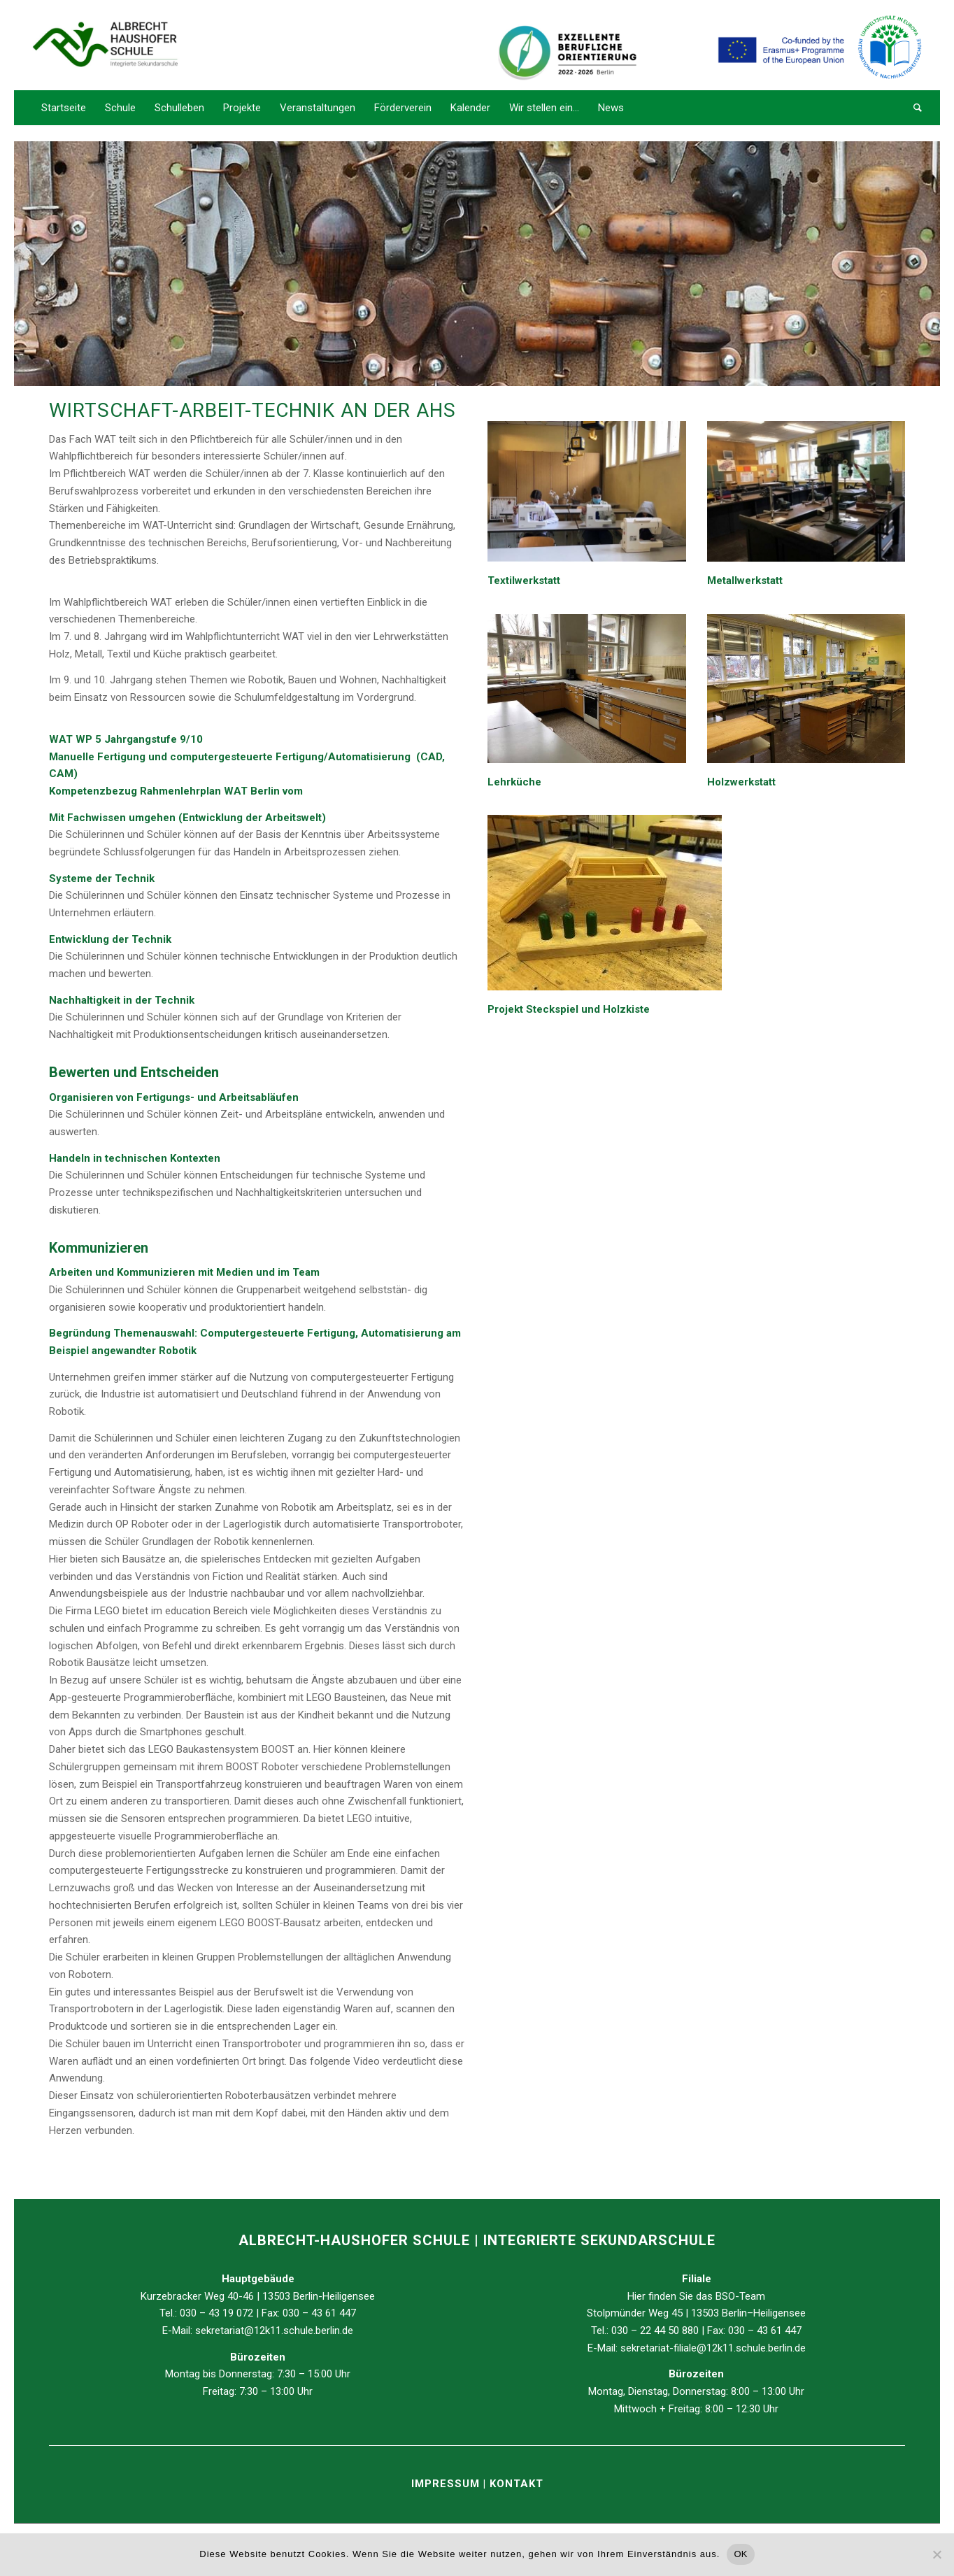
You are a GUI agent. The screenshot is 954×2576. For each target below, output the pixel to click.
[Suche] (913, 107)
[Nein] (937, 2554)
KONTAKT (516, 2483)
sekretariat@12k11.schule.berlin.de (274, 2330)
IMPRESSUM (447, 2483)
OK (740, 2554)
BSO (725, 2296)
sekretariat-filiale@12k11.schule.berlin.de (713, 2348)
